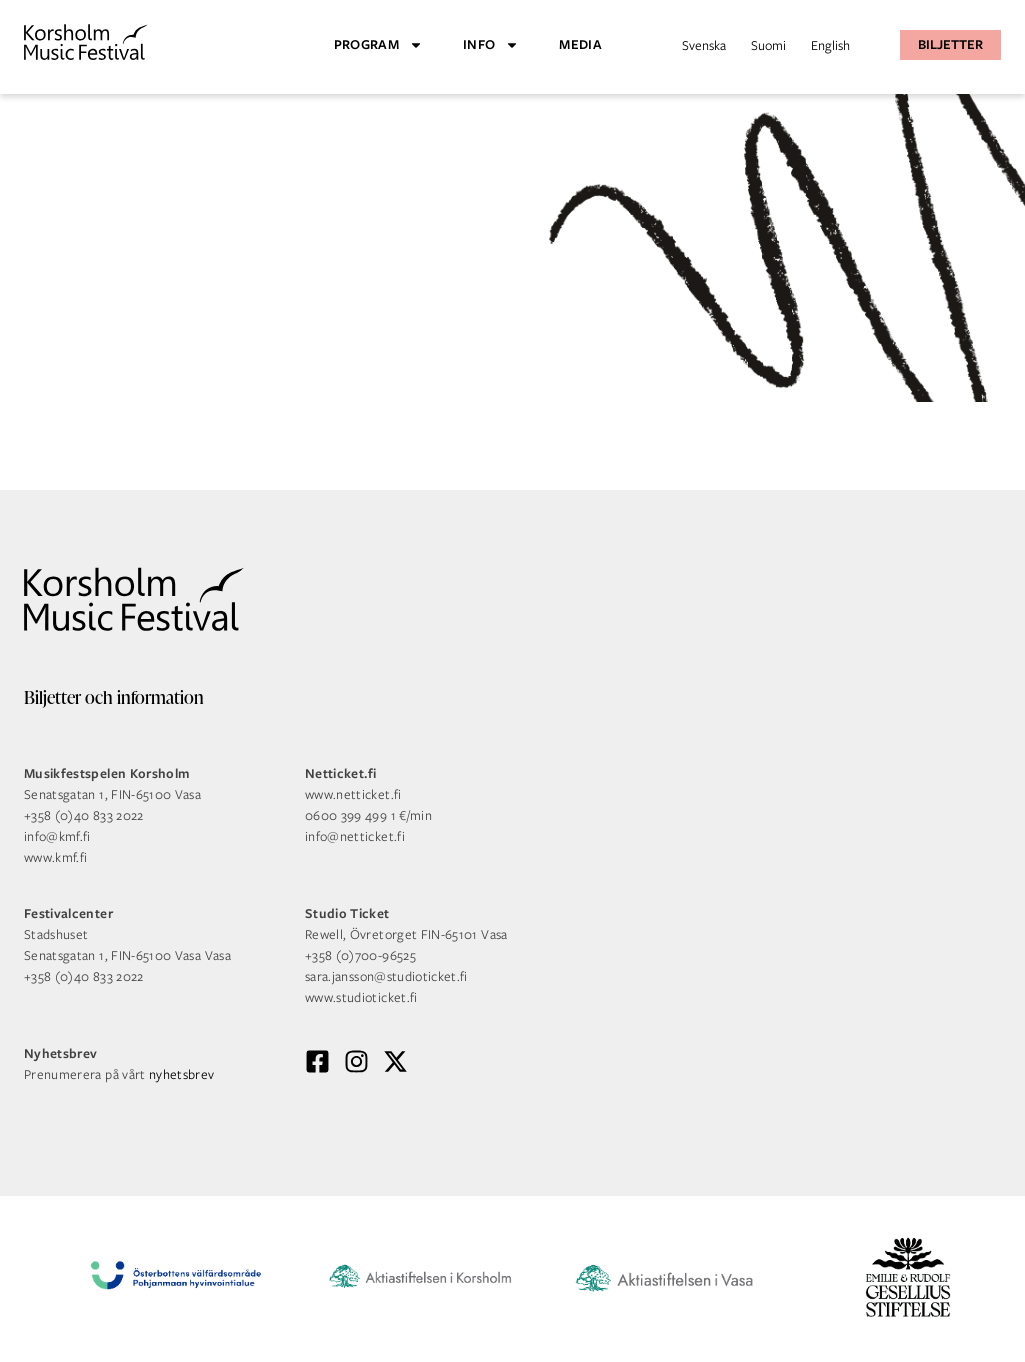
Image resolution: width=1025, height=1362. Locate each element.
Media (580, 44)
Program (378, 45)
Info (491, 45)
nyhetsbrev (182, 1074)
